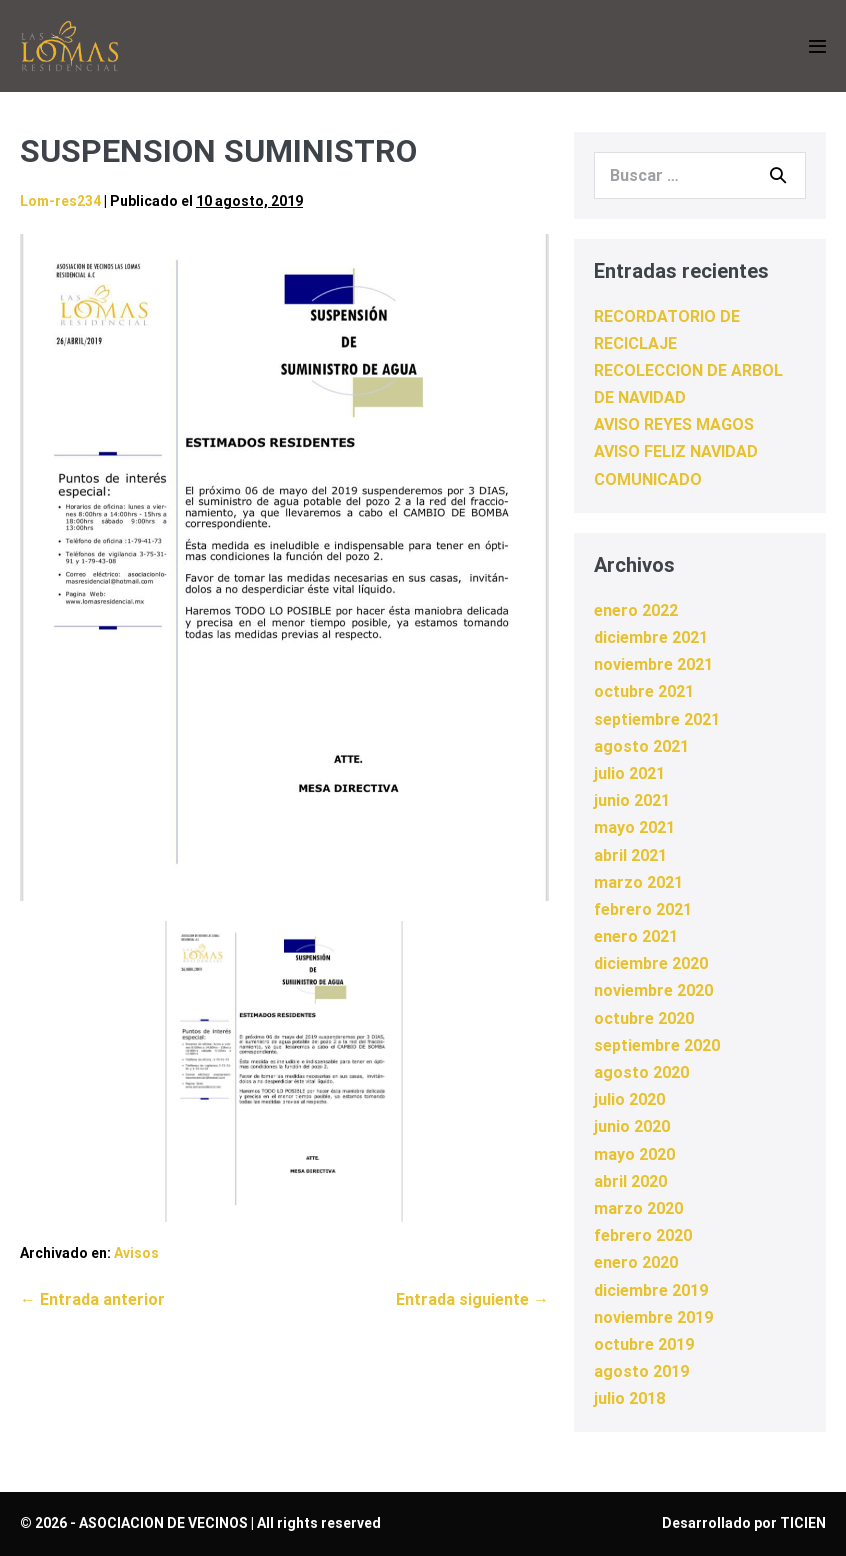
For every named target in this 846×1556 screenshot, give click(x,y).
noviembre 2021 (653, 664)
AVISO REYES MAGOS (674, 424)
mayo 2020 (634, 1154)
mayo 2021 (634, 827)
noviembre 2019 (653, 1317)
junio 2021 (632, 800)
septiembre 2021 (657, 719)
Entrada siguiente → (472, 1299)
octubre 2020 (644, 1018)
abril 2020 (630, 1181)
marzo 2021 (638, 882)
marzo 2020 (638, 1208)
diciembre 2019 (651, 1290)
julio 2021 (629, 773)
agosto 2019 (641, 1371)
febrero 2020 (643, 1235)
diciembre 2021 (651, 637)
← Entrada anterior (92, 1299)
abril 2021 (630, 855)
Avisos (136, 1253)
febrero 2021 (643, 909)
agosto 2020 (641, 1072)
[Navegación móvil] (817, 46)
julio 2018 (629, 1398)
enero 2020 (636, 1262)
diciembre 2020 (651, 963)
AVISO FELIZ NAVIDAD (676, 451)
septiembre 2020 (657, 1045)
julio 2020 (629, 1099)
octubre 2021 (644, 691)
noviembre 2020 (653, 990)
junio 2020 (632, 1126)
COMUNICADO (648, 479)
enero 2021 (636, 936)
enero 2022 (636, 610)
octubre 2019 (644, 1344)
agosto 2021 (641, 746)
